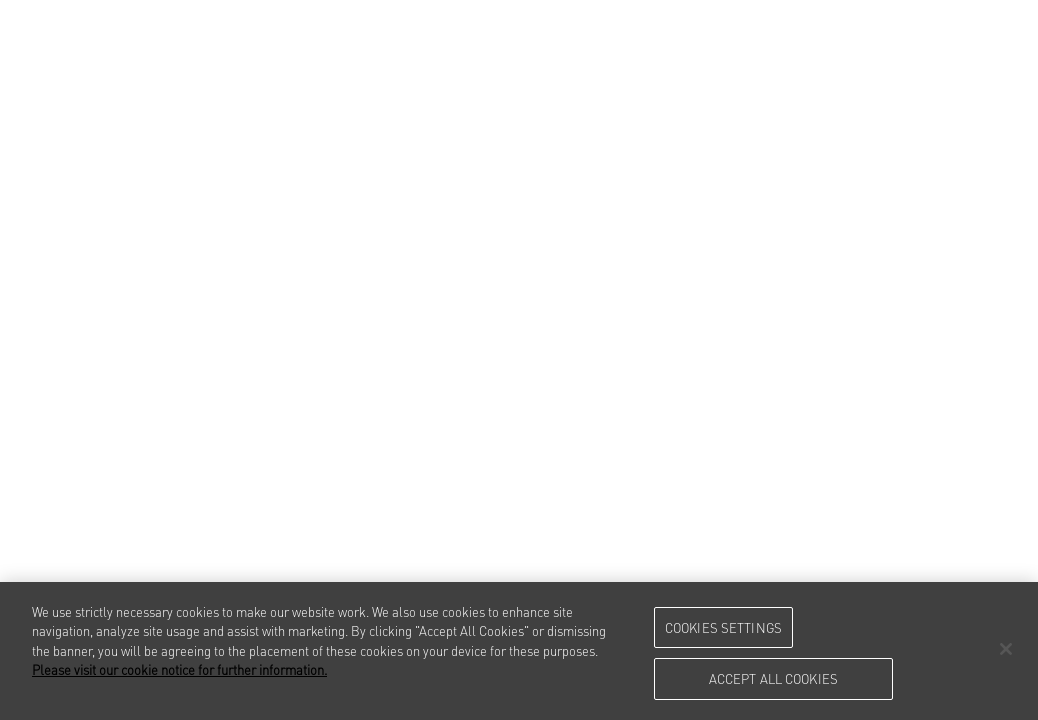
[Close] (1006, 649)
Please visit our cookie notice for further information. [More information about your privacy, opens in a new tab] (179, 669)
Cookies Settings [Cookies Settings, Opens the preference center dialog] (723, 627)
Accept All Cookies (773, 678)
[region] (519, 651)
